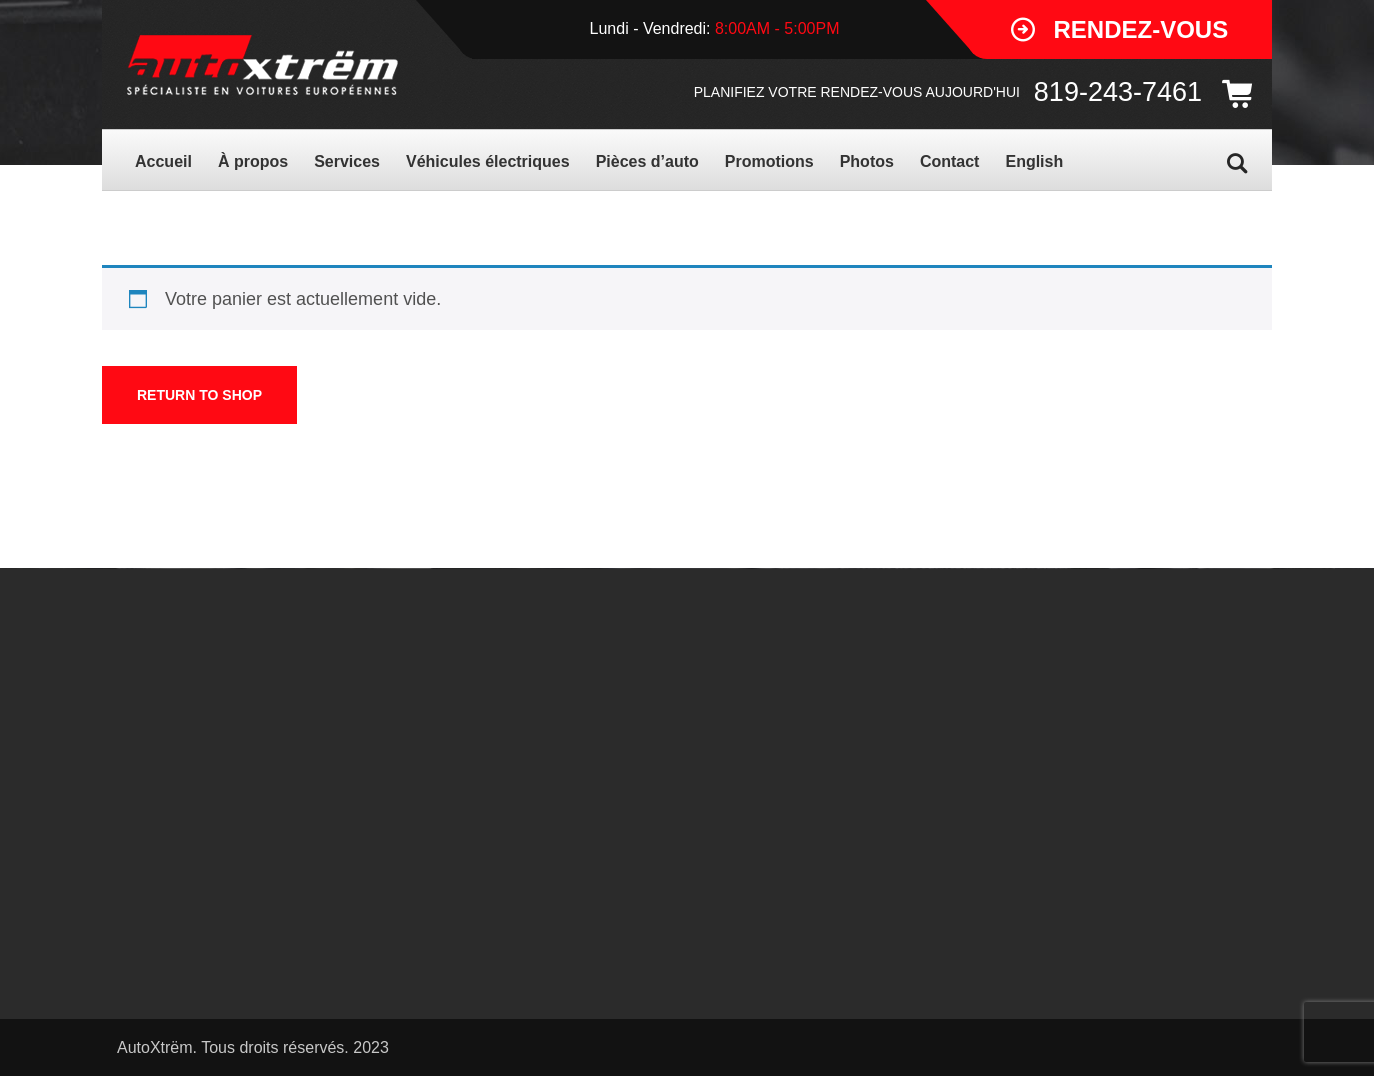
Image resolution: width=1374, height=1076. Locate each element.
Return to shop (199, 395)
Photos (867, 161)
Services (347, 161)
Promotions (769, 161)
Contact (950, 161)
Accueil (163, 161)
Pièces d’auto (647, 161)
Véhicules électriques (488, 161)
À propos (253, 161)
